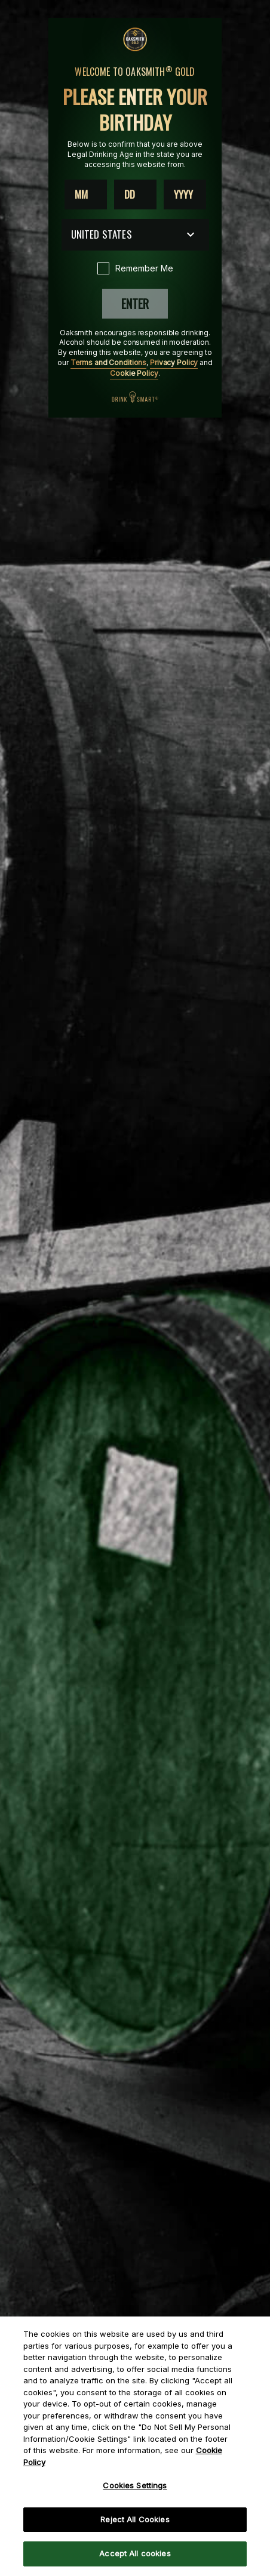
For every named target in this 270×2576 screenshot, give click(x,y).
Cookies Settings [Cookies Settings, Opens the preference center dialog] (135, 2485)
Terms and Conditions (108, 362)
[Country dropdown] (135, 235)
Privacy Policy (174, 362)
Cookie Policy (134, 373)
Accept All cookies (134, 2553)
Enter (135, 304)
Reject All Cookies (134, 2519)
